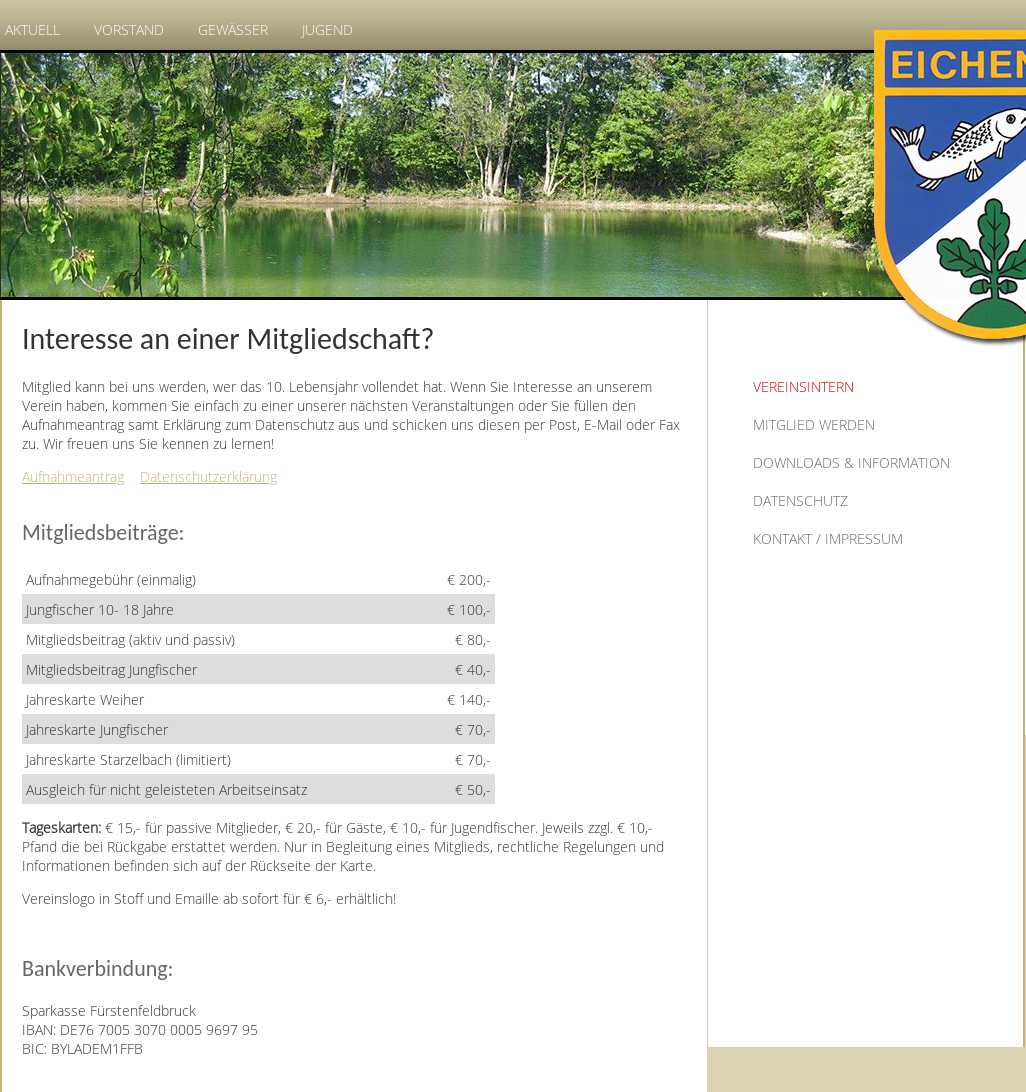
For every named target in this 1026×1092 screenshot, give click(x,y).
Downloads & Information (851, 462)
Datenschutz (800, 500)
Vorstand (129, 29)
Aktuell (32, 29)
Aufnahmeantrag (73, 476)
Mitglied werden (814, 424)
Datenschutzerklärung (208, 476)
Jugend (327, 29)
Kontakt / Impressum (828, 538)
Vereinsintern (803, 386)
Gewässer (233, 29)
